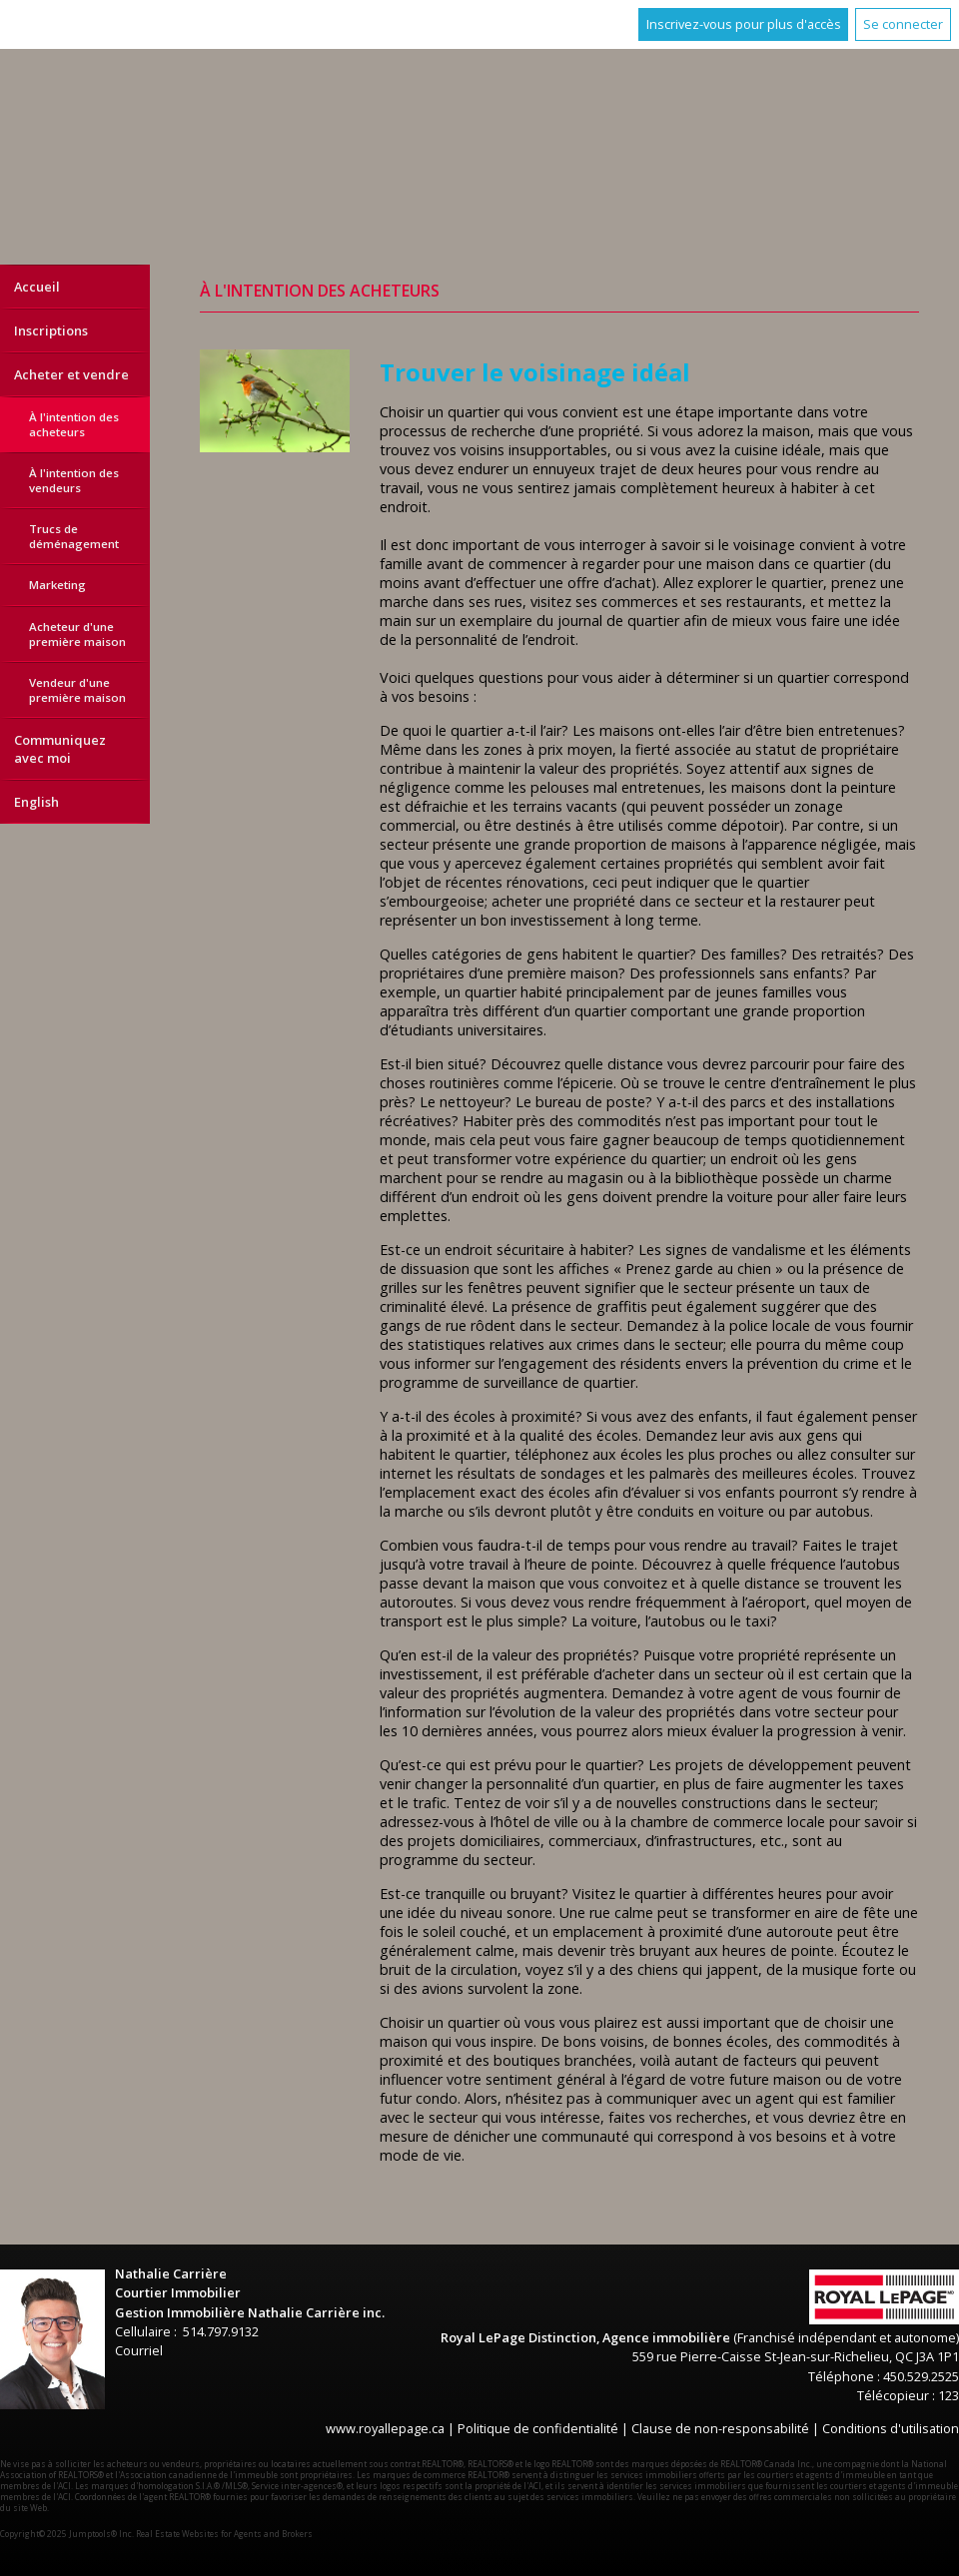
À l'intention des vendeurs (74, 480)
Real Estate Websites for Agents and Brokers (224, 2533)
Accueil (37, 287)
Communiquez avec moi (60, 749)
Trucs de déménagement (74, 536)
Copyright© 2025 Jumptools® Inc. (67, 2533)
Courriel (139, 2350)
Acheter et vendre (71, 374)
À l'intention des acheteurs (74, 424)
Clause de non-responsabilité (720, 2428)
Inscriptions (51, 330)
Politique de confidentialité (538, 2428)
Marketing (57, 584)
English (36, 802)
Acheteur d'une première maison (77, 634)
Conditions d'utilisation (890, 2428)
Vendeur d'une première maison (77, 690)
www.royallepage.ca (385, 2428)
